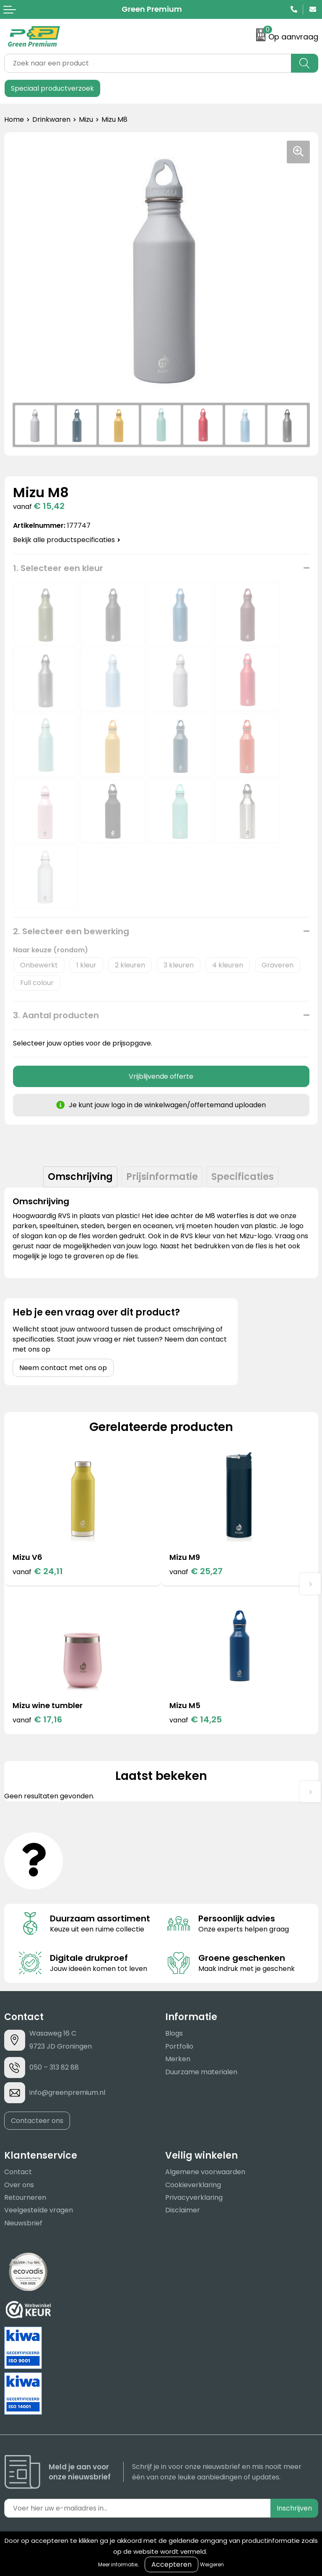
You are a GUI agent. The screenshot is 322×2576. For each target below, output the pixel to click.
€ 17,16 (37, 1719)
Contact (18, 2172)
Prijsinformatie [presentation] (162, 1176)
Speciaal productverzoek (52, 88)
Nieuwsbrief (23, 2223)
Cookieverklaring (193, 2185)
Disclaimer (182, 2210)
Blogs (174, 2033)
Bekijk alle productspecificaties (66, 540)
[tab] (80, 1176)
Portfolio (179, 2046)
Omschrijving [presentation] (80, 1176)
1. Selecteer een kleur (58, 568)
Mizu (86, 119)
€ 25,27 (196, 1571)
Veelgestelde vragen (38, 2210)
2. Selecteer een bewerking (71, 931)
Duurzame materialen (201, 2072)
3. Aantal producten (56, 1015)
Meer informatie (118, 2564)
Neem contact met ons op (63, 1368)
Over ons (19, 2185)
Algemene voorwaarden (205, 2172)
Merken (177, 2059)
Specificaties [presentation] (242, 1176)
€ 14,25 (195, 1719)
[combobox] (147, 63)
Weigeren (212, 2564)
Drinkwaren (51, 119)
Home (14, 119)
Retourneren (25, 2197)
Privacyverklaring (194, 2197)
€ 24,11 (38, 1571)
